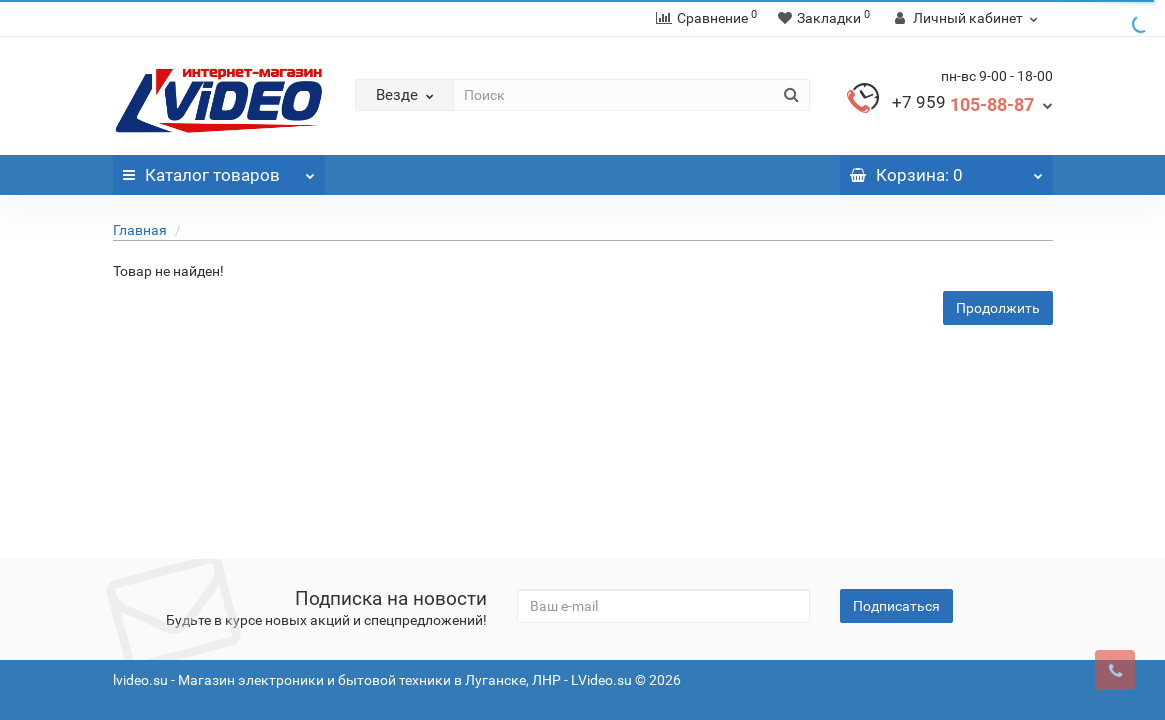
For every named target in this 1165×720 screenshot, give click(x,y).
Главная (140, 230)
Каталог (219, 170)
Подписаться (896, 606)
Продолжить (998, 308)
